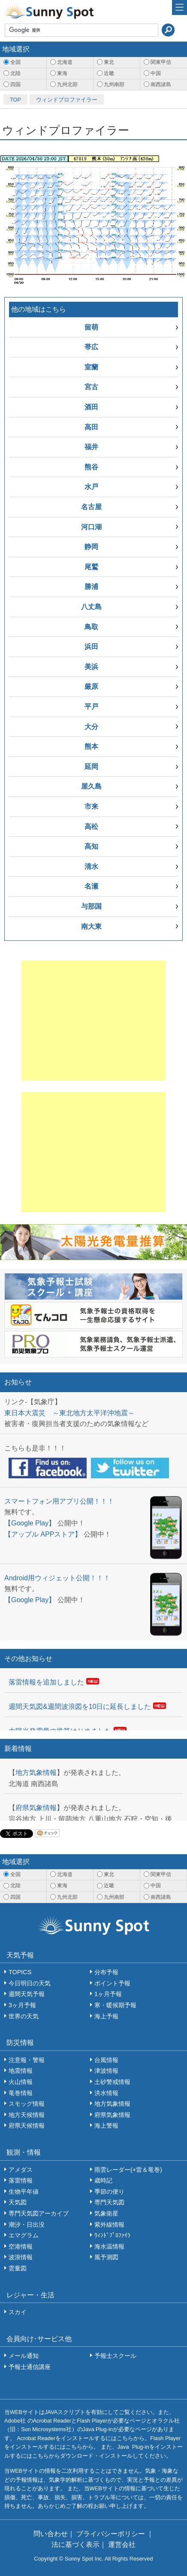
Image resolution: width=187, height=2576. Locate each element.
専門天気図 (109, 2202)
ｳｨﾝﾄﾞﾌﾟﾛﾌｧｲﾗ (112, 2235)
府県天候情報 (27, 2125)
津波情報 (106, 2070)
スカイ (18, 2312)
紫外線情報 (109, 2224)
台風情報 (106, 2060)
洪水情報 (106, 2093)
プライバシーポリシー (111, 2533)
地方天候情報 (27, 2114)
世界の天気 (24, 2016)
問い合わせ (50, 2533)
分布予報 (106, 1972)
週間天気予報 (27, 1994)
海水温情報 (109, 2246)
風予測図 (106, 2257)
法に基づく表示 (75, 2544)
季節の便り (109, 2191)
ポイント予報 (112, 1983)
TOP (15, 99)
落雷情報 (21, 2180)
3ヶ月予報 (22, 2005)
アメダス (21, 2169)
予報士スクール (115, 2355)
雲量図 (18, 2268)
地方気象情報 (36, 1772)
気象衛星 (106, 2213)
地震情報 (21, 2070)
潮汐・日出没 (27, 2224)
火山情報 (21, 2081)
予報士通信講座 (30, 2366)
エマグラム (24, 2235)
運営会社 (122, 2544)
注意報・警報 (27, 2060)
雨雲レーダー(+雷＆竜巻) (128, 2169)
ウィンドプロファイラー (66, 99)
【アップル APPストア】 (42, 1534)
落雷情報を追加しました (46, 1682)
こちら (125, 2438)
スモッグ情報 (27, 2103)
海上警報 (106, 2125)
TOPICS (20, 1972)
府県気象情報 (36, 1807)
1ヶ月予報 (108, 1994)
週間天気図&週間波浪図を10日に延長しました (80, 1706)
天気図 (18, 2202)
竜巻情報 (21, 2093)
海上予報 (106, 2016)
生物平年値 (24, 2191)
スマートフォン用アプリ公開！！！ (59, 1501)
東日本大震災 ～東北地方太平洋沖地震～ (69, 1413)
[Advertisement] (93, 1021)
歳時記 (103, 2180)
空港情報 (21, 2246)
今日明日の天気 (30, 1983)
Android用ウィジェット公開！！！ (57, 1578)
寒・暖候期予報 (115, 2005)
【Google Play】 (29, 1523)
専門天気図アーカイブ (39, 2213)
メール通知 (24, 2355)
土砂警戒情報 (112, 2081)
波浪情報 (21, 2257)
